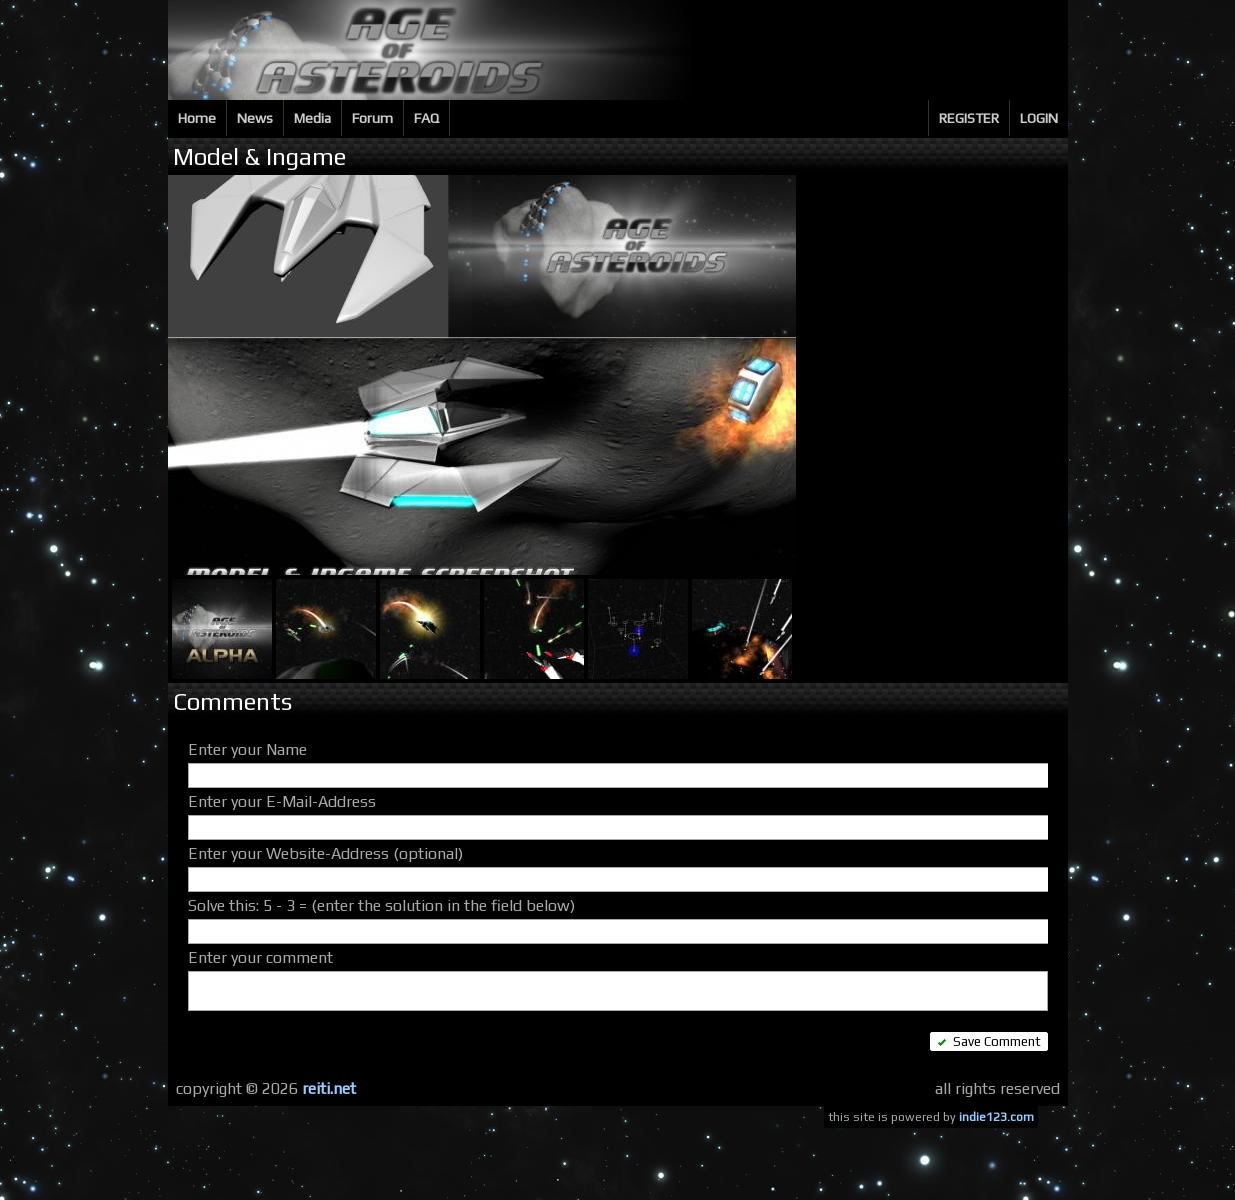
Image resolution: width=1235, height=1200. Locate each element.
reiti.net (329, 1088)
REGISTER (969, 118)
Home (197, 118)
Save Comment (989, 1041)
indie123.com (996, 1117)
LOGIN (1039, 118)
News (255, 118)
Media (312, 118)
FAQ (426, 118)
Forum (372, 118)
